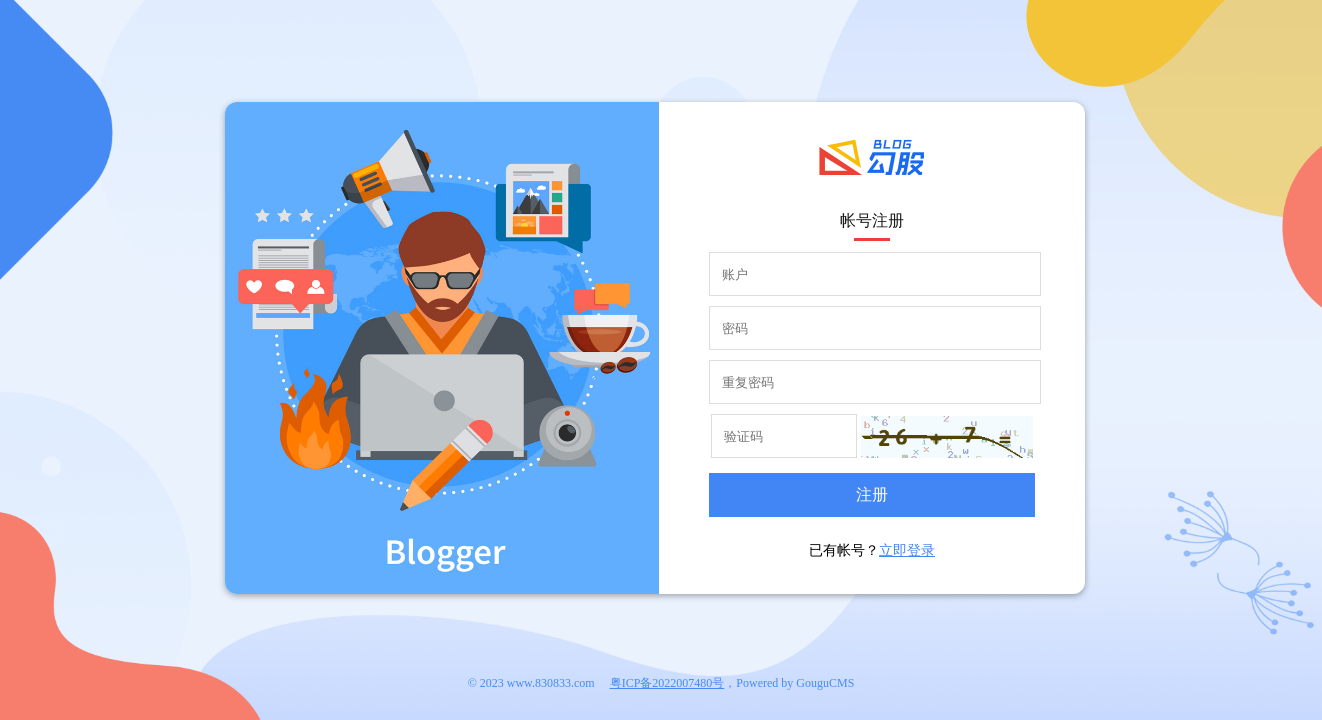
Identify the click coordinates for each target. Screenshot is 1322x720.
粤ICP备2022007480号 (667, 683)
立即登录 (907, 550)
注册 (872, 494)
